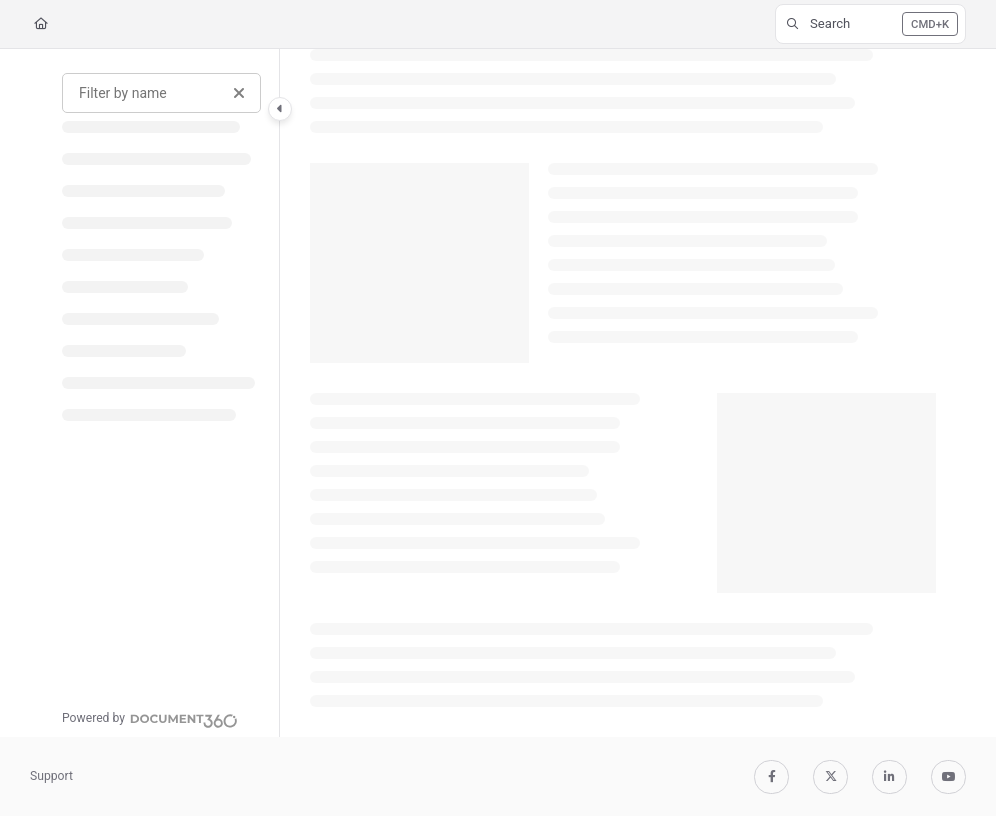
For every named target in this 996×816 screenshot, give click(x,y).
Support (51, 776)
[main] (623, 393)
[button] (870, 24)
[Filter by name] (161, 93)
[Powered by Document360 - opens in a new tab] (150, 718)
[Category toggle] (280, 109)
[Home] (41, 24)
